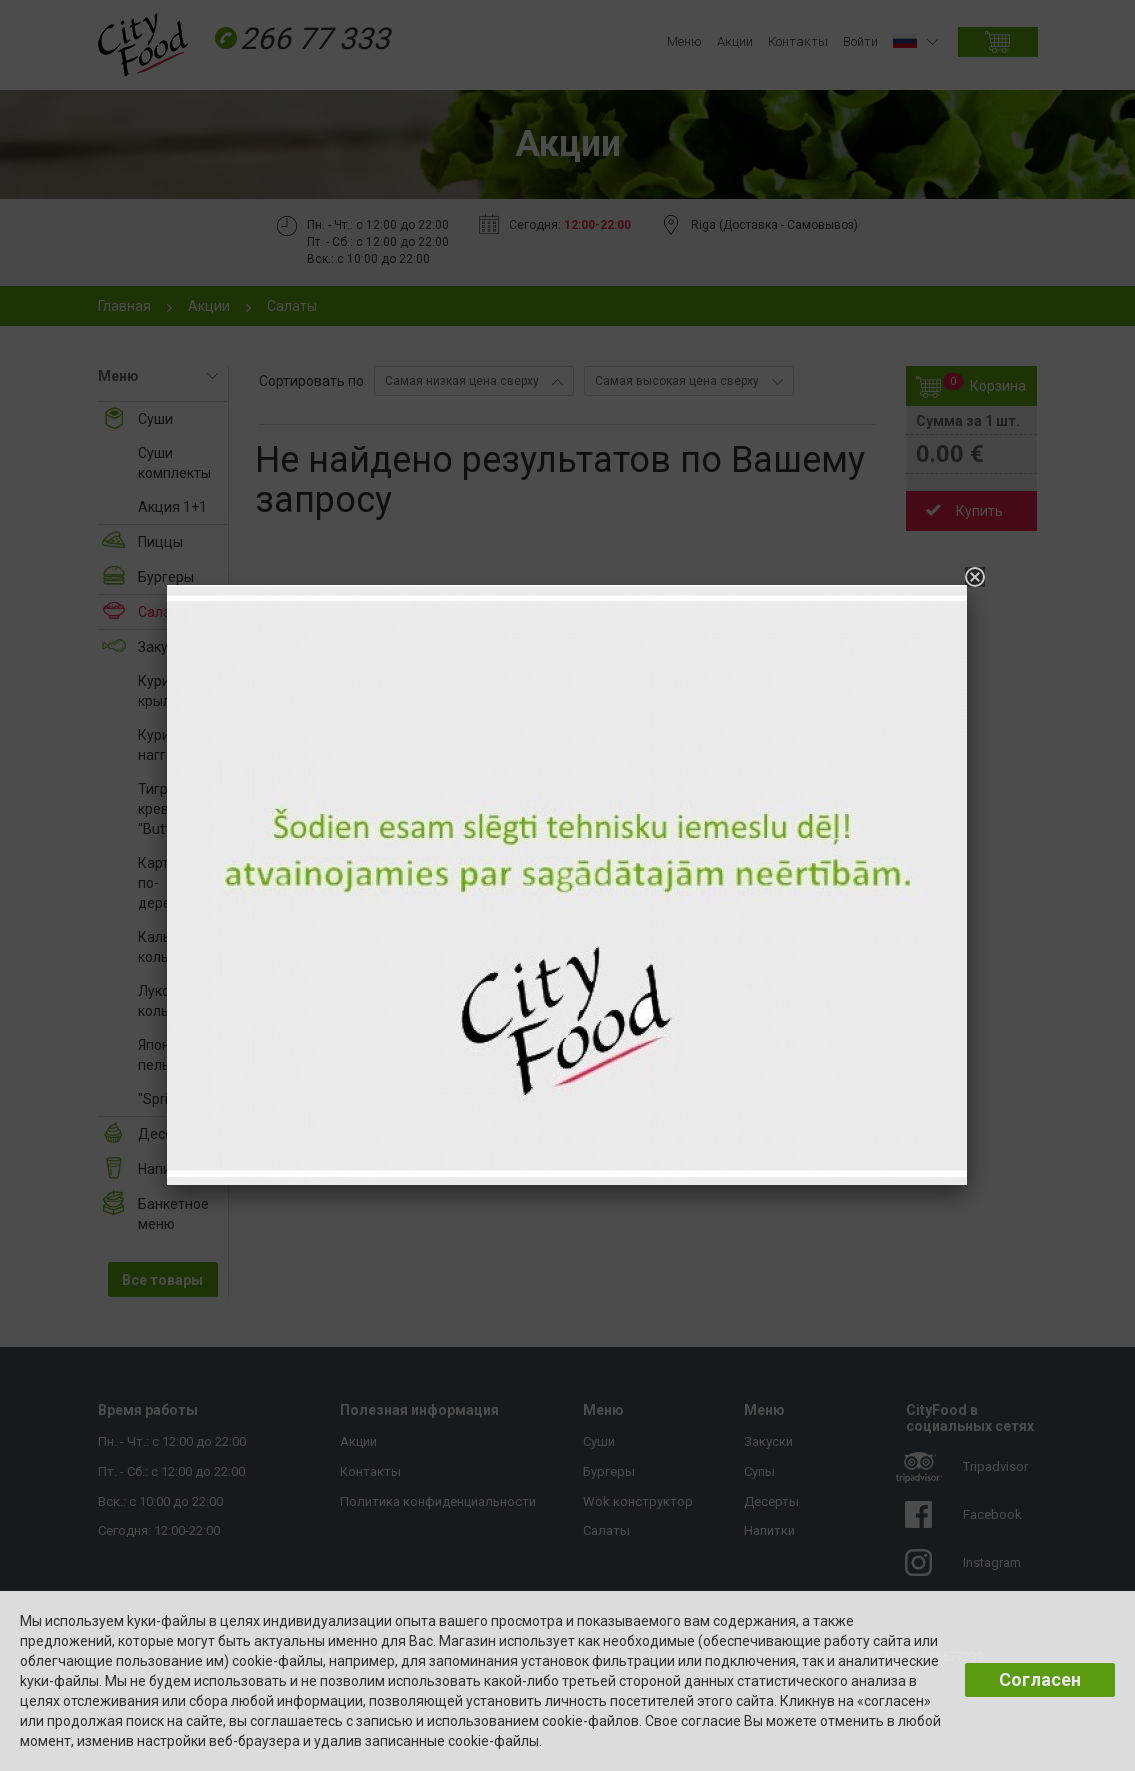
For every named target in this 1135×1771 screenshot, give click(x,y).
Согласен (1040, 1679)
